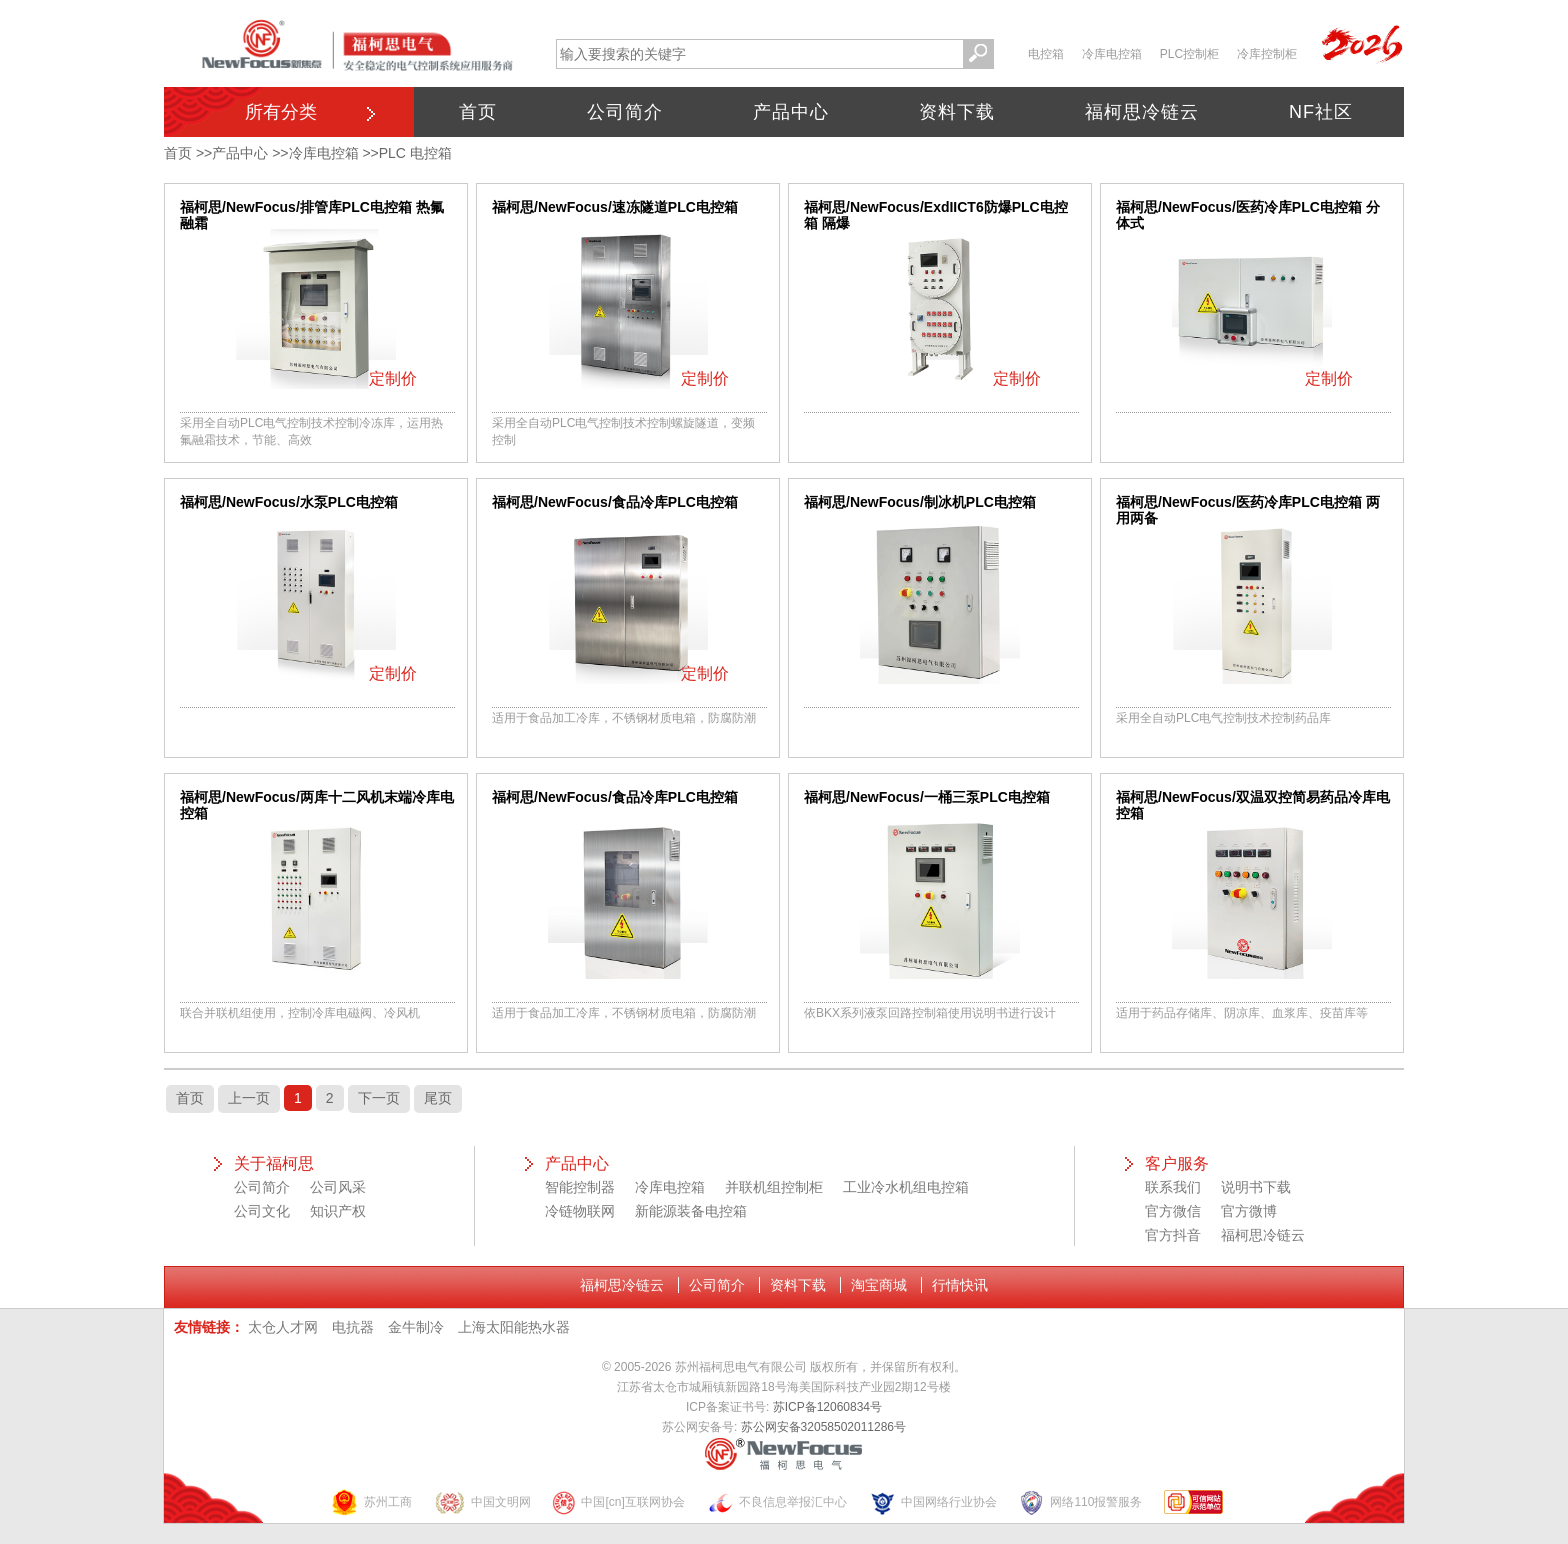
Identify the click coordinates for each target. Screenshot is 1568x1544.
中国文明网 (482, 1502)
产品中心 (791, 112)
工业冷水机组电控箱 (906, 1187)
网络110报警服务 (1080, 1502)
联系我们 (1173, 1187)
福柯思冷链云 (1142, 112)
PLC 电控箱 (415, 153)
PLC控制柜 (1189, 54)
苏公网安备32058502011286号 (823, 1427)
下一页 (379, 1098)
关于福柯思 (274, 1163)
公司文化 (262, 1211)
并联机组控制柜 (774, 1187)
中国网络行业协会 (933, 1502)
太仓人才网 (283, 1327)
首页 (478, 112)
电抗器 (353, 1327)
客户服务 (1177, 1163)
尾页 (438, 1098)
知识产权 (338, 1211)
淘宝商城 (879, 1285)
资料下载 (957, 112)
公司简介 (625, 112)
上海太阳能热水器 (514, 1327)
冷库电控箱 (1112, 54)
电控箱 (1046, 54)
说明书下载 (1256, 1187)
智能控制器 (580, 1187)
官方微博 (1249, 1211)
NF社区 (1321, 112)
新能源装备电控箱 (691, 1211)
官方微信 (1173, 1211)
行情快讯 (960, 1285)
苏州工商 (371, 1502)
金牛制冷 (416, 1327)
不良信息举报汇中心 (777, 1502)
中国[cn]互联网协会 (618, 1502)
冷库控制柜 (1267, 54)
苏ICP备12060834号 (827, 1407)
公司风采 (338, 1187)
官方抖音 (1173, 1235)
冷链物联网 (580, 1211)
